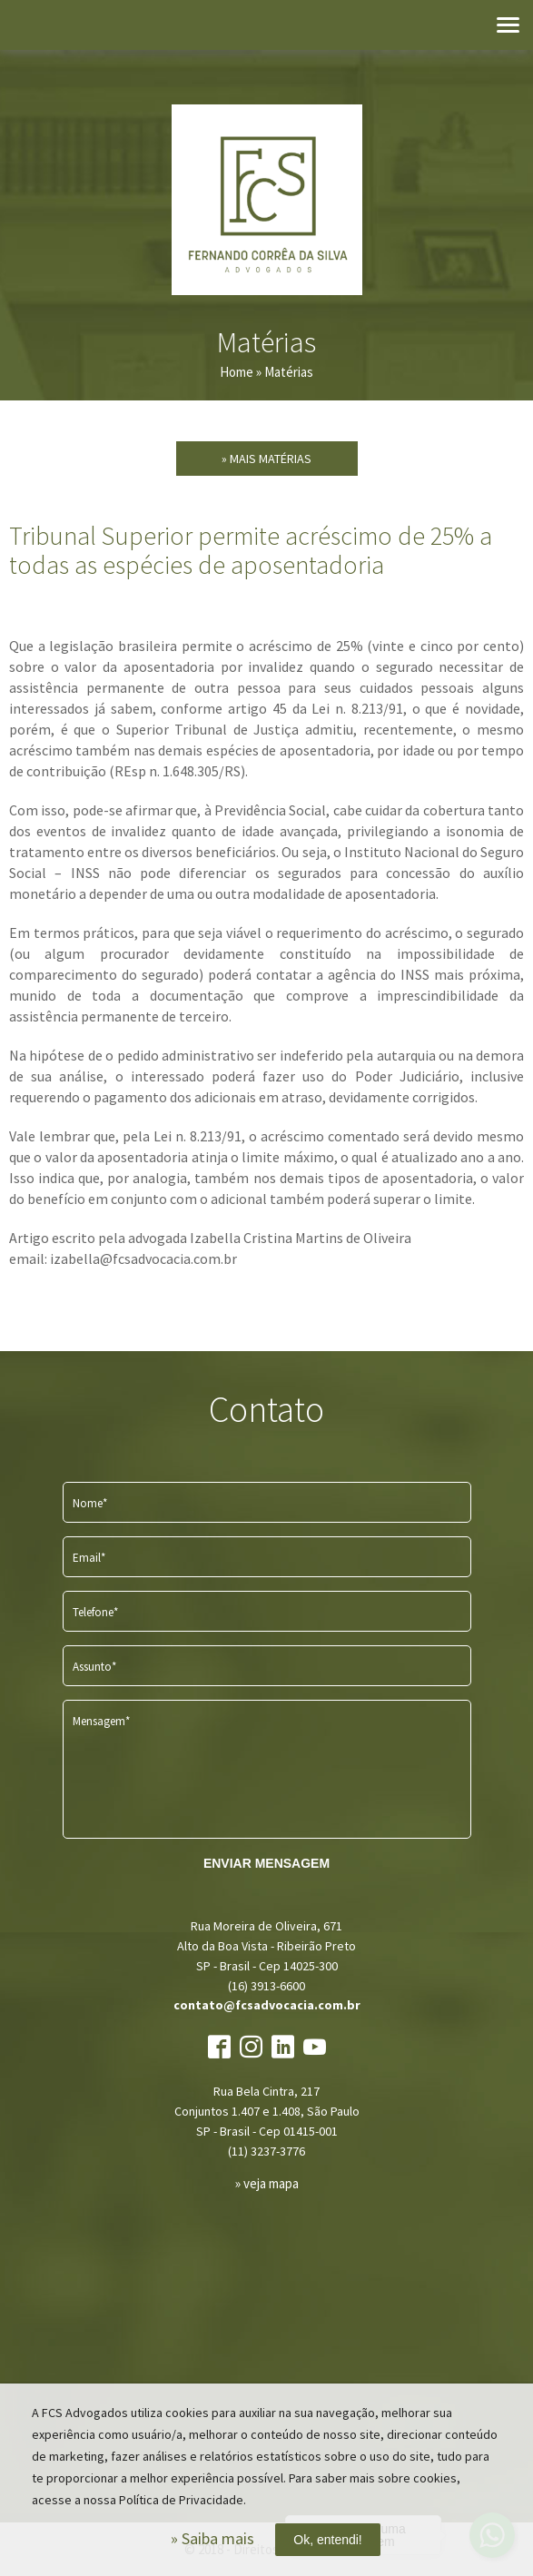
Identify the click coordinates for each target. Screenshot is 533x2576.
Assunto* (94, 1666)
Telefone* (95, 1612)
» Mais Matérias (266, 458)
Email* (89, 1557)
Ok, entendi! (327, 2539)
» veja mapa (267, 2183)
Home (236, 371)
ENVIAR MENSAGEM (266, 1863)
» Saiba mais (212, 2538)
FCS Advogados (267, 199)
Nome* (90, 1503)
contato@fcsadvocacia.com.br (266, 2005)
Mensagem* (101, 1721)
